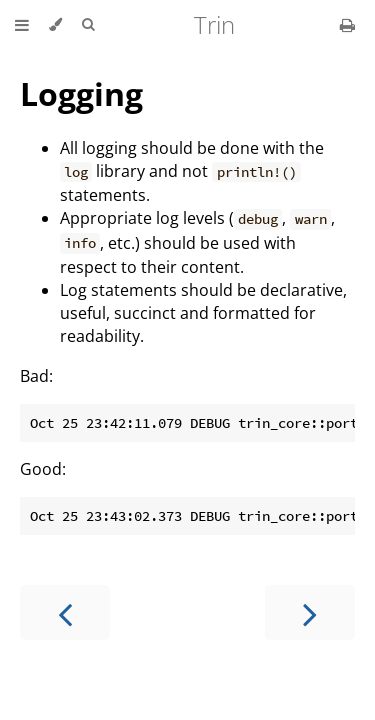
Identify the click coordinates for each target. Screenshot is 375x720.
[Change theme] (55, 25)
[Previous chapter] (65, 612)
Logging (81, 93)
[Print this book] (347, 25)
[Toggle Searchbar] (88, 25)
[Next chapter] (310, 612)
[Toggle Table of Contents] (22, 25)
